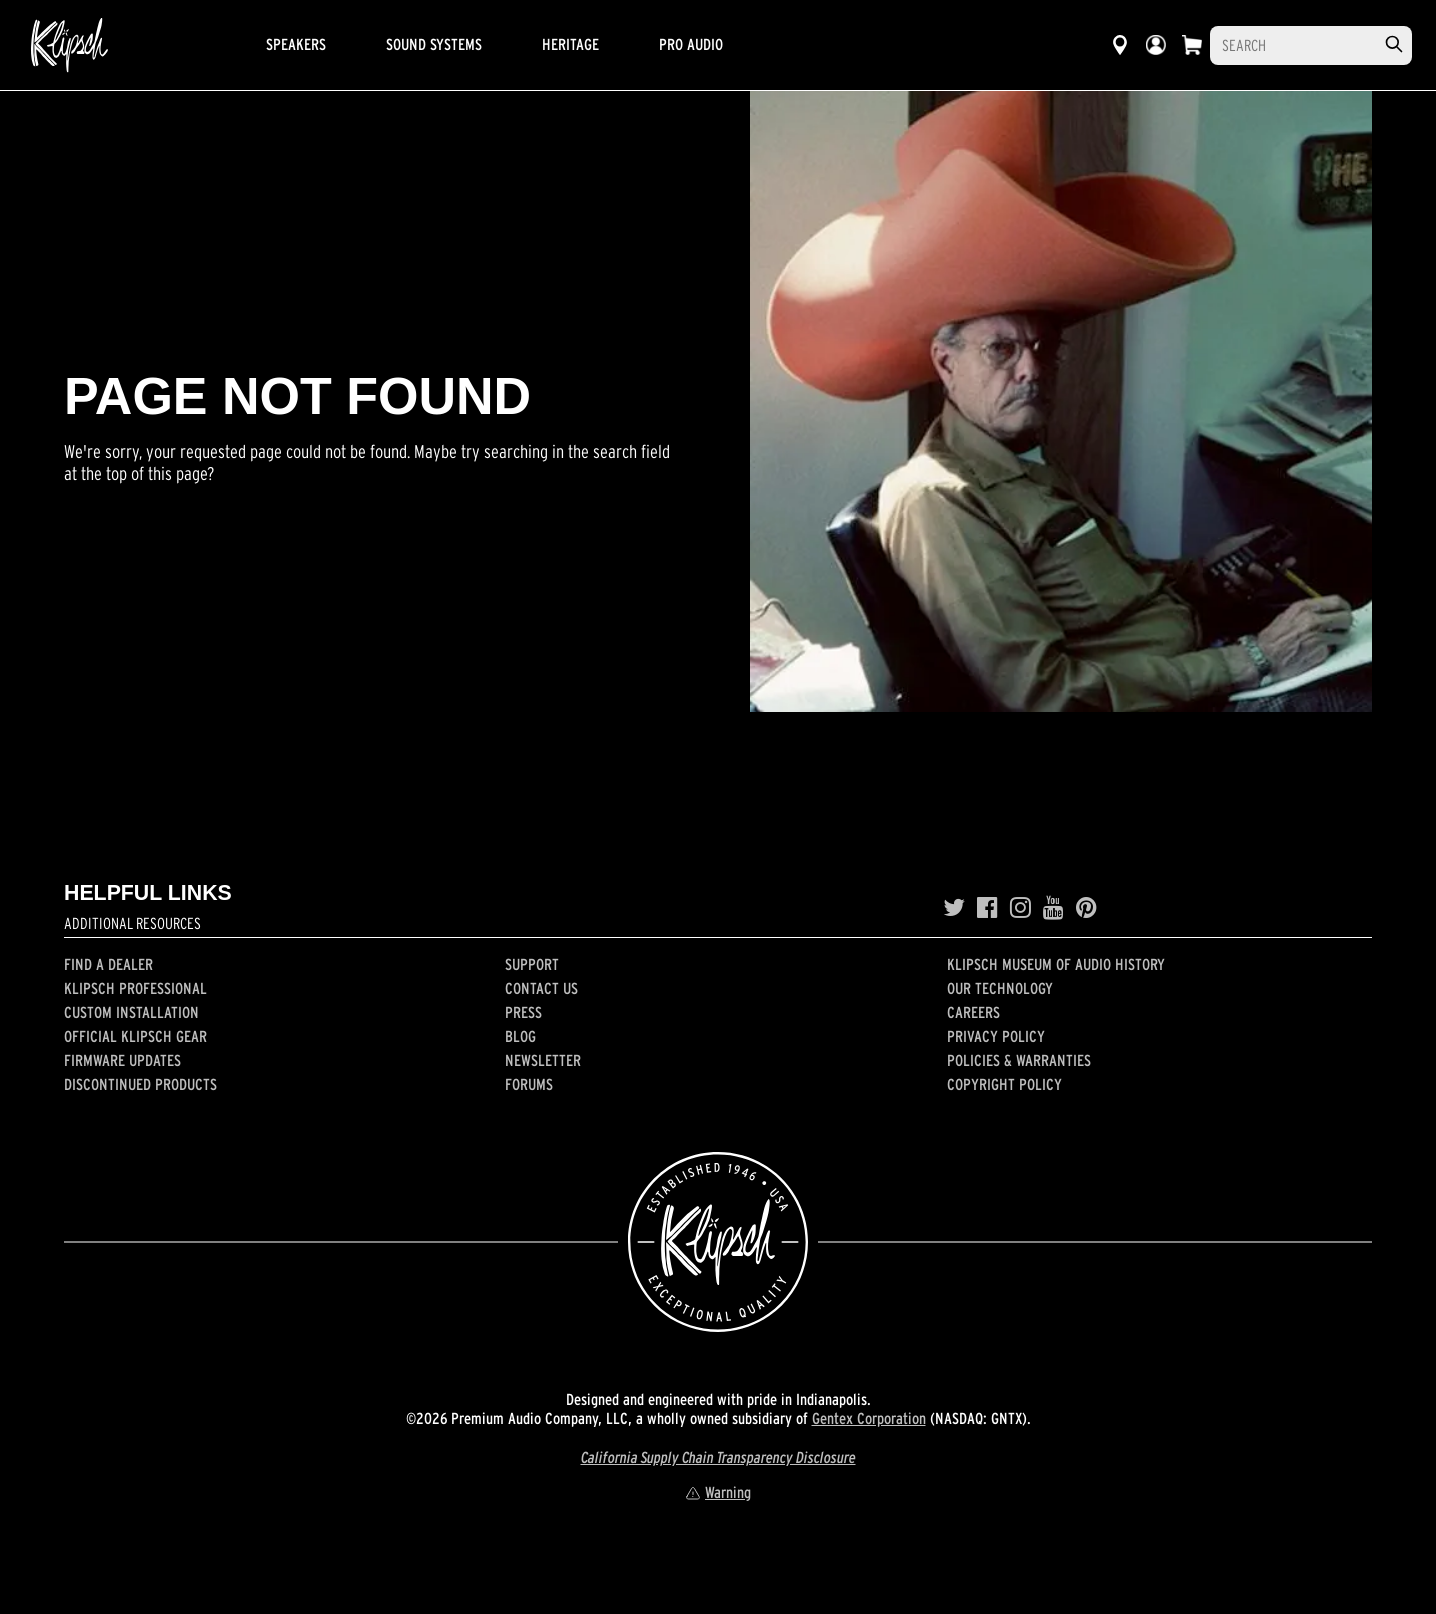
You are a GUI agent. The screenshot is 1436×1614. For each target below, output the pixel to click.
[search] (1394, 44)
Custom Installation (131, 1012)
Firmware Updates (122, 1060)
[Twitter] (954, 908)
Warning (718, 1492)
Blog (520, 1036)
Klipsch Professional (135, 988)
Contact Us (541, 988)
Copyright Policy (1004, 1084)
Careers (973, 1012)
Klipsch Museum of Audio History (1056, 964)
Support (532, 964)
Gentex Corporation (869, 1418)
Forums (529, 1084)
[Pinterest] (1086, 908)
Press (523, 1012)
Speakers (296, 44)
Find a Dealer (108, 964)
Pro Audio (691, 44)
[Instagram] (1020, 908)
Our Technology (1000, 988)
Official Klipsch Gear (135, 1036)
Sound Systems (434, 44)
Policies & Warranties (1019, 1060)
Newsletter (543, 1060)
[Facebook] (987, 908)
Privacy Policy (996, 1036)
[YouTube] (1053, 908)
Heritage (570, 44)
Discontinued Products (140, 1084)
